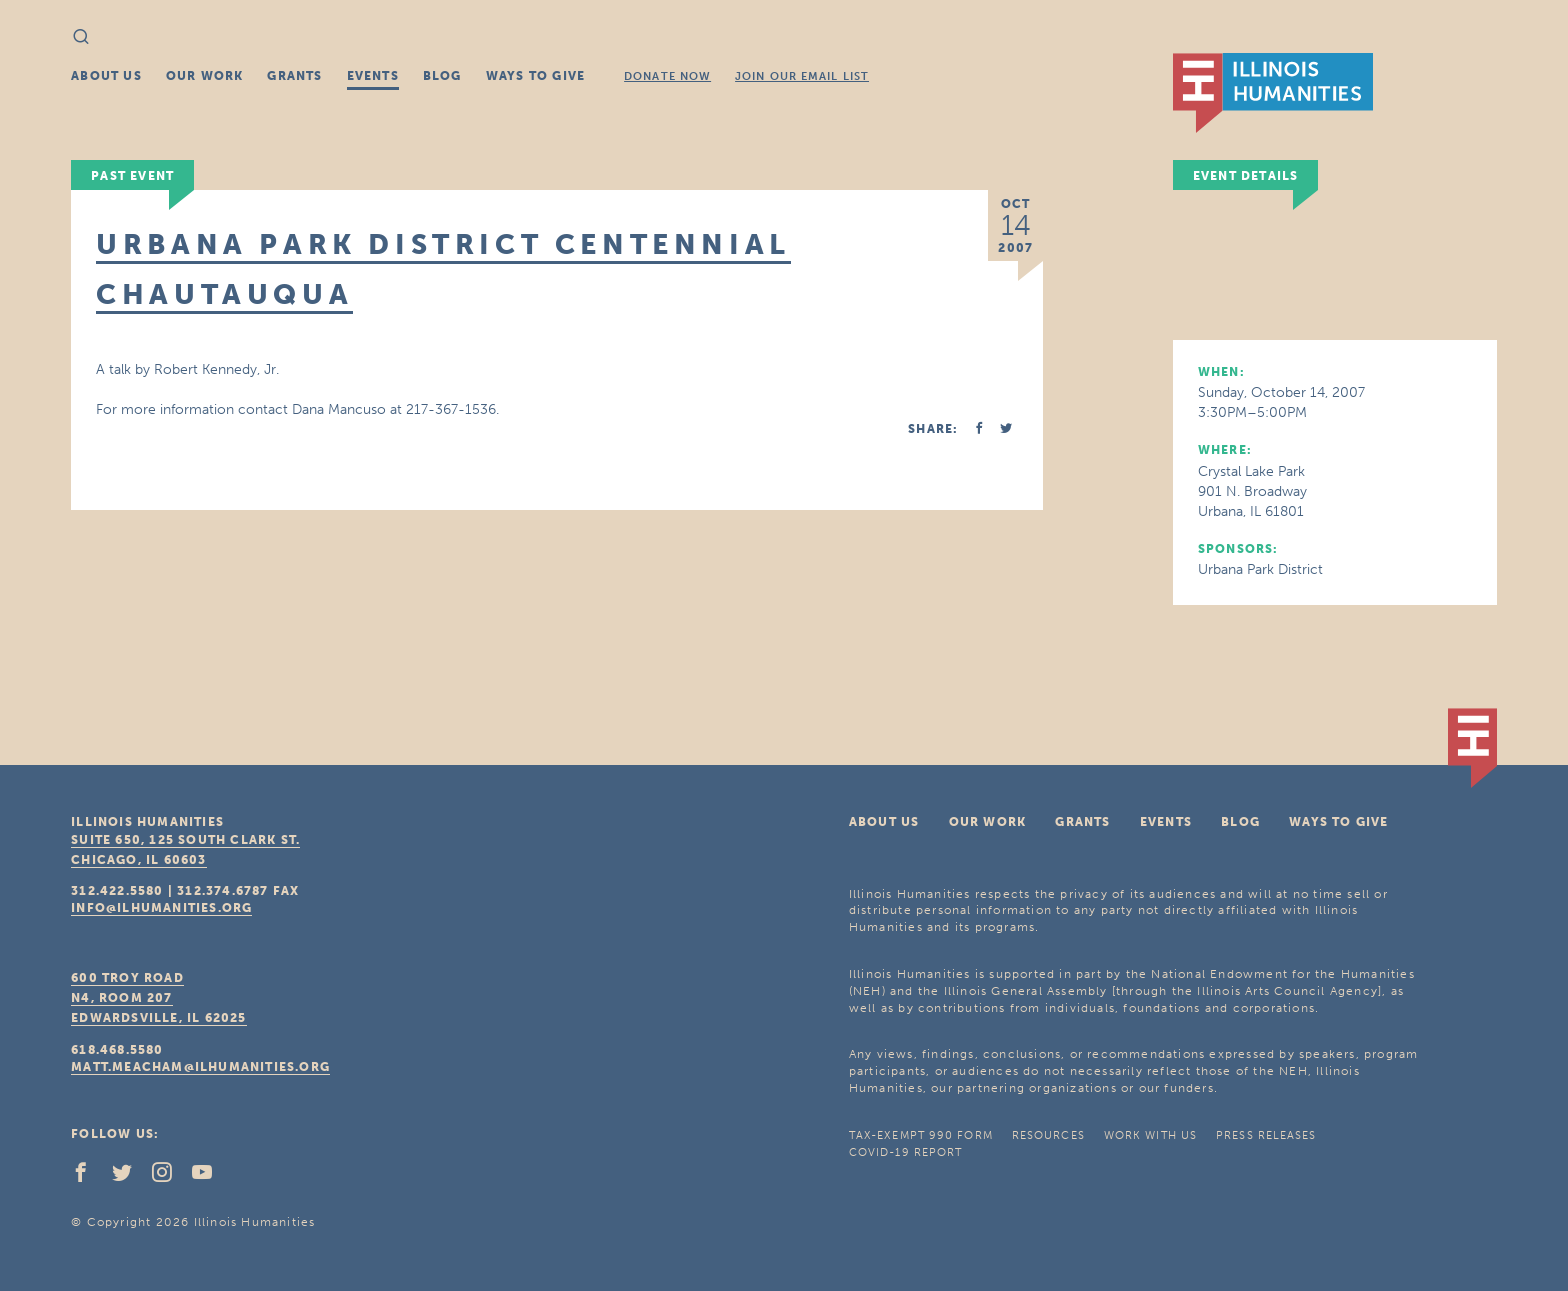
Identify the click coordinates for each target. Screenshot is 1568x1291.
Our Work (205, 76)
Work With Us (1150, 1135)
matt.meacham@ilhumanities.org (200, 1067)
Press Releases (1266, 1135)
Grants (294, 76)
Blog (442, 76)
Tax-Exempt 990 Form (921, 1135)
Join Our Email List (802, 76)
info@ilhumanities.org (161, 908)
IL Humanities (1273, 93)
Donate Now (667, 76)
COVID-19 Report (906, 1152)
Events (373, 76)
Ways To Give (535, 76)
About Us (106, 76)
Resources (1048, 1135)
